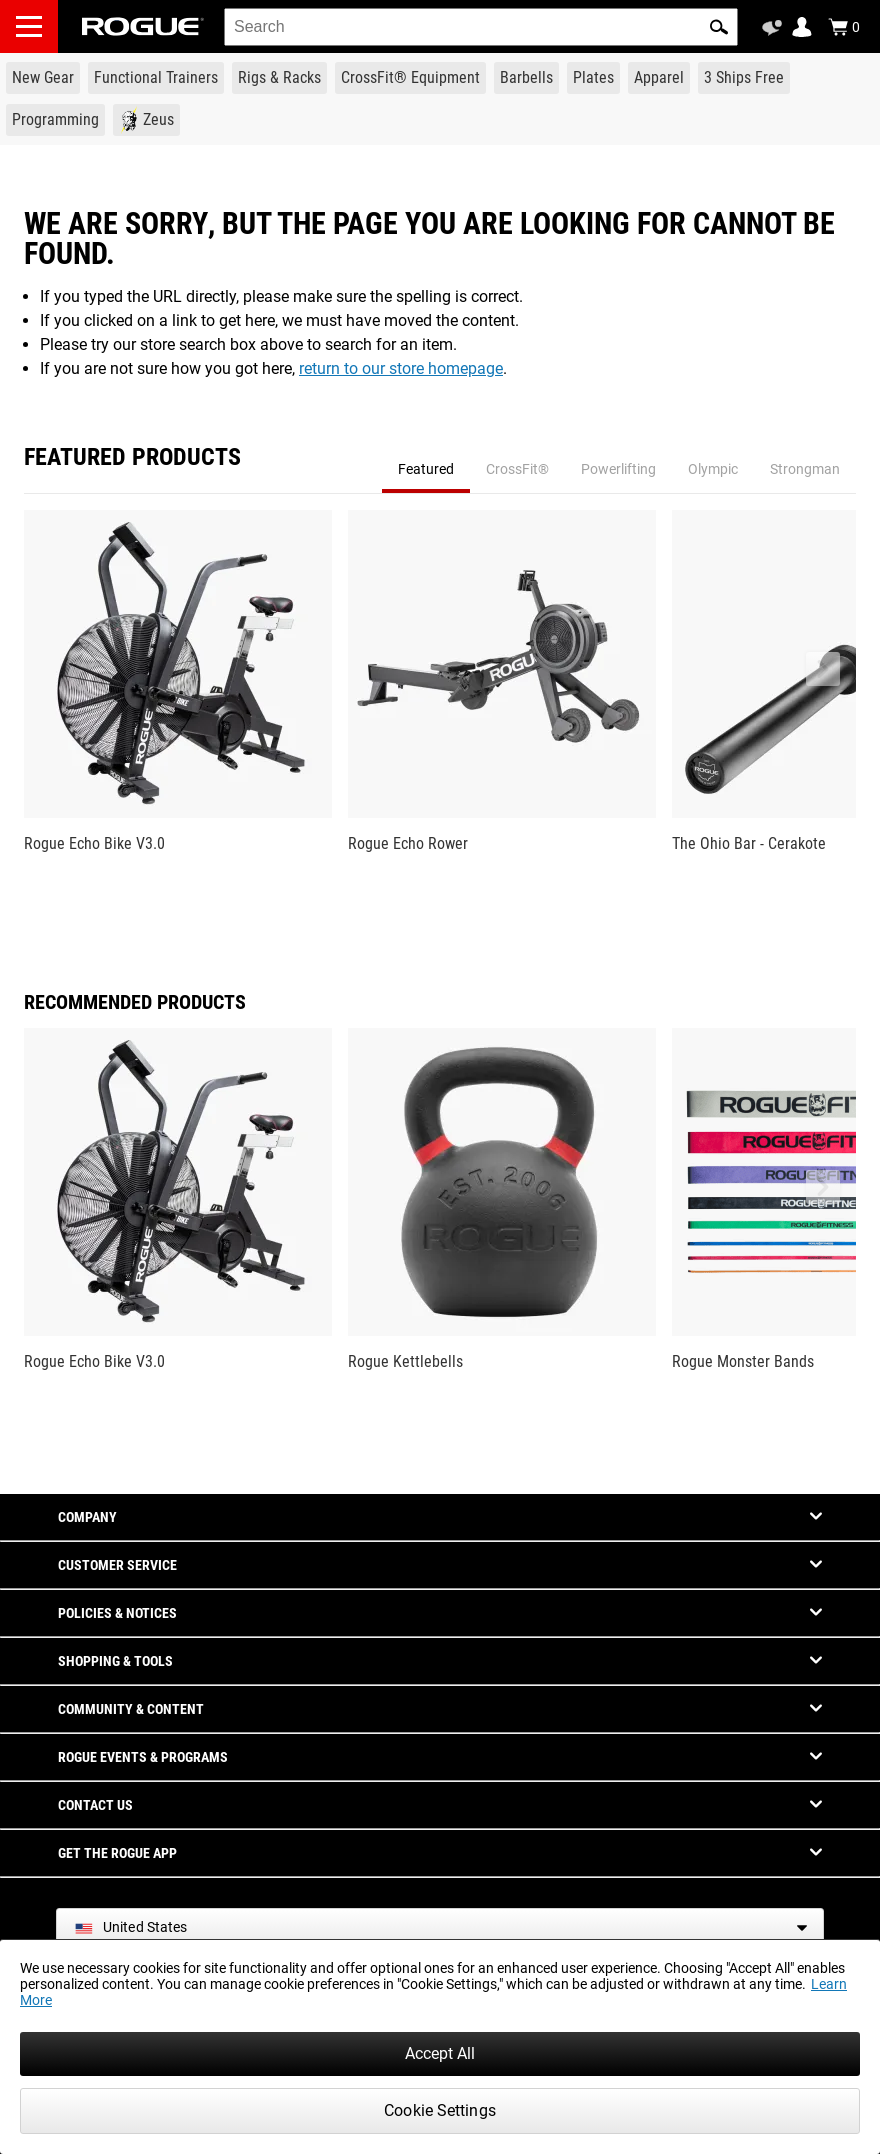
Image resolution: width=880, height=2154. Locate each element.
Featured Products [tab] (132, 458)
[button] (719, 27)
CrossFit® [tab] (517, 469)
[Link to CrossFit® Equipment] (410, 78)
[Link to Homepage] (143, 26)
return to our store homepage (401, 368)
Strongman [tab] (805, 469)
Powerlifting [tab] (618, 469)
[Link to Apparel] (659, 78)
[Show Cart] (844, 27)
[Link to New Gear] (43, 78)
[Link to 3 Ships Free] (744, 78)
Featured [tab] (426, 469)
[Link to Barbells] (526, 78)
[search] (481, 27)
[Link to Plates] (593, 78)
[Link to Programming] (55, 120)
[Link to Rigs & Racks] (279, 78)
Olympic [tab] (713, 469)
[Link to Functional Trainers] (156, 78)
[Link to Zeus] (146, 120)
